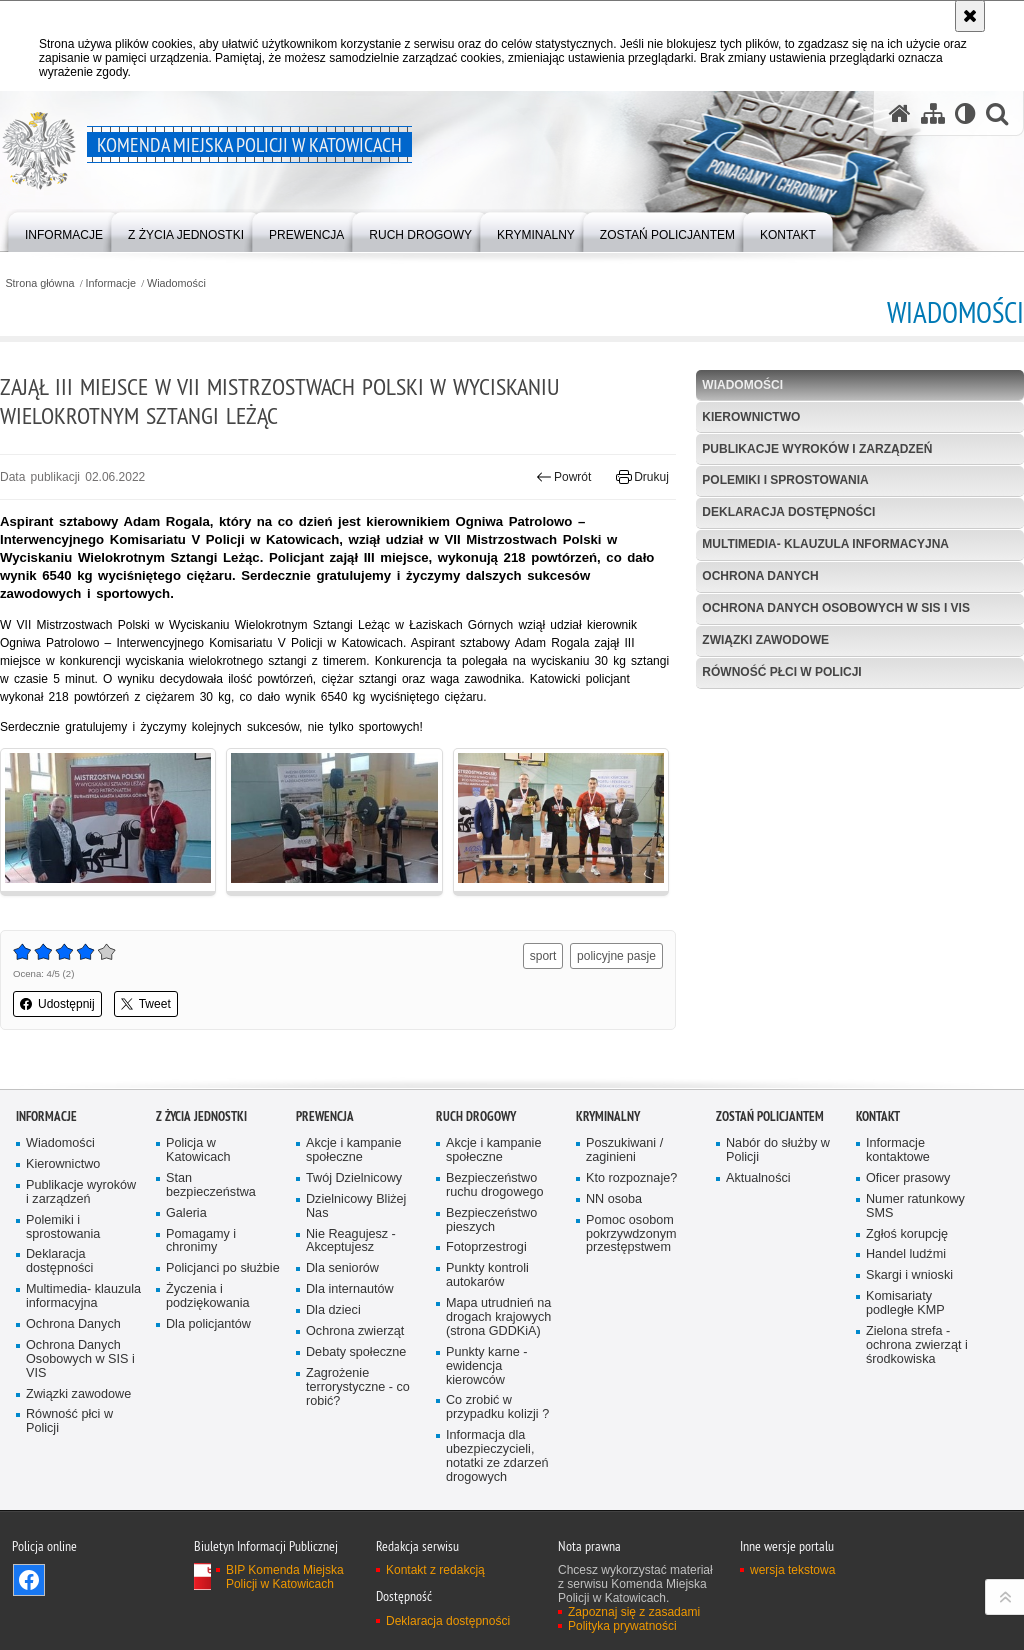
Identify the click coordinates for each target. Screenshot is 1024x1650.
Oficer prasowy (908, 1178)
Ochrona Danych (760, 576)
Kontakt (878, 1116)
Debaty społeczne (356, 1352)
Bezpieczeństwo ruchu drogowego (495, 1185)
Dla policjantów (208, 1324)
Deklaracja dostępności (788, 512)
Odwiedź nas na (29, 1580)
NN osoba (614, 1199)
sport (543, 956)
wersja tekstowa (792, 1570)
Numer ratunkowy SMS (915, 1206)
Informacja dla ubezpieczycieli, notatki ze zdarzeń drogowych (497, 1456)
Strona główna (39, 283)
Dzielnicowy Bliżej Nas (356, 1206)
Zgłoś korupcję (907, 1234)
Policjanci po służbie (223, 1268)
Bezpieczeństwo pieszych (491, 1220)
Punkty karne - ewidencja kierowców (486, 1366)
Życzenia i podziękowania (208, 1296)
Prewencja (325, 1116)
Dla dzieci (333, 1310)
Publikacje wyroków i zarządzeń (817, 449)
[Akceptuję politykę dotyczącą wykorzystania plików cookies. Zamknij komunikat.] (970, 16)
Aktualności (758, 1178)
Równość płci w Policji (781, 672)
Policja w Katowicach (198, 1150)
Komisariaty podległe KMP (905, 1303)
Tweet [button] (146, 1004)
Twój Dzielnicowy (354, 1178)
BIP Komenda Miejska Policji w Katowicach (285, 1577)
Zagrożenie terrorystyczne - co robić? (358, 1387)
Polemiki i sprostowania (785, 480)
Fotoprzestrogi (486, 1247)
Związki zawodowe (765, 640)
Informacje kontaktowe (898, 1150)
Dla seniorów (342, 1268)
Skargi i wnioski (909, 1275)
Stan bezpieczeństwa (211, 1185)
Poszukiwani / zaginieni (624, 1150)
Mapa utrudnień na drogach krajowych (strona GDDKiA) (498, 1317)
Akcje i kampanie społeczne (353, 1150)
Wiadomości (176, 283)
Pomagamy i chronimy (201, 1241)
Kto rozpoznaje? (631, 1178)
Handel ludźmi (906, 1254)
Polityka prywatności (622, 1626)
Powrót (564, 477)
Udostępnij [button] (57, 1004)
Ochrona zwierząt (355, 1331)
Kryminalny (608, 1116)
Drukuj (642, 477)
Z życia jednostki (201, 1116)
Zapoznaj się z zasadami (634, 1612)
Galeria (186, 1213)
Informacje (111, 283)
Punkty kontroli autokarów (487, 1275)
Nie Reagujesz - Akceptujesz (351, 1241)
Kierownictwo (751, 417)
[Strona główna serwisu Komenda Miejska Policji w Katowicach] (900, 113)
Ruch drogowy (476, 1116)
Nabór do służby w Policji (778, 1150)
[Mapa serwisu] (933, 113)
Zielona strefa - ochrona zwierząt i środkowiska (917, 1345)
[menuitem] (64, 230)
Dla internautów (350, 1289)
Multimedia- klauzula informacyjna (825, 544)
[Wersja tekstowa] (965, 113)
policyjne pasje (616, 956)
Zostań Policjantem (770, 1116)
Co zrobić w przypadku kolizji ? (497, 1407)
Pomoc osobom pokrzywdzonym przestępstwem (631, 1234)
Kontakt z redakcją (435, 1570)
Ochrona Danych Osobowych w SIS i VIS (836, 608)
